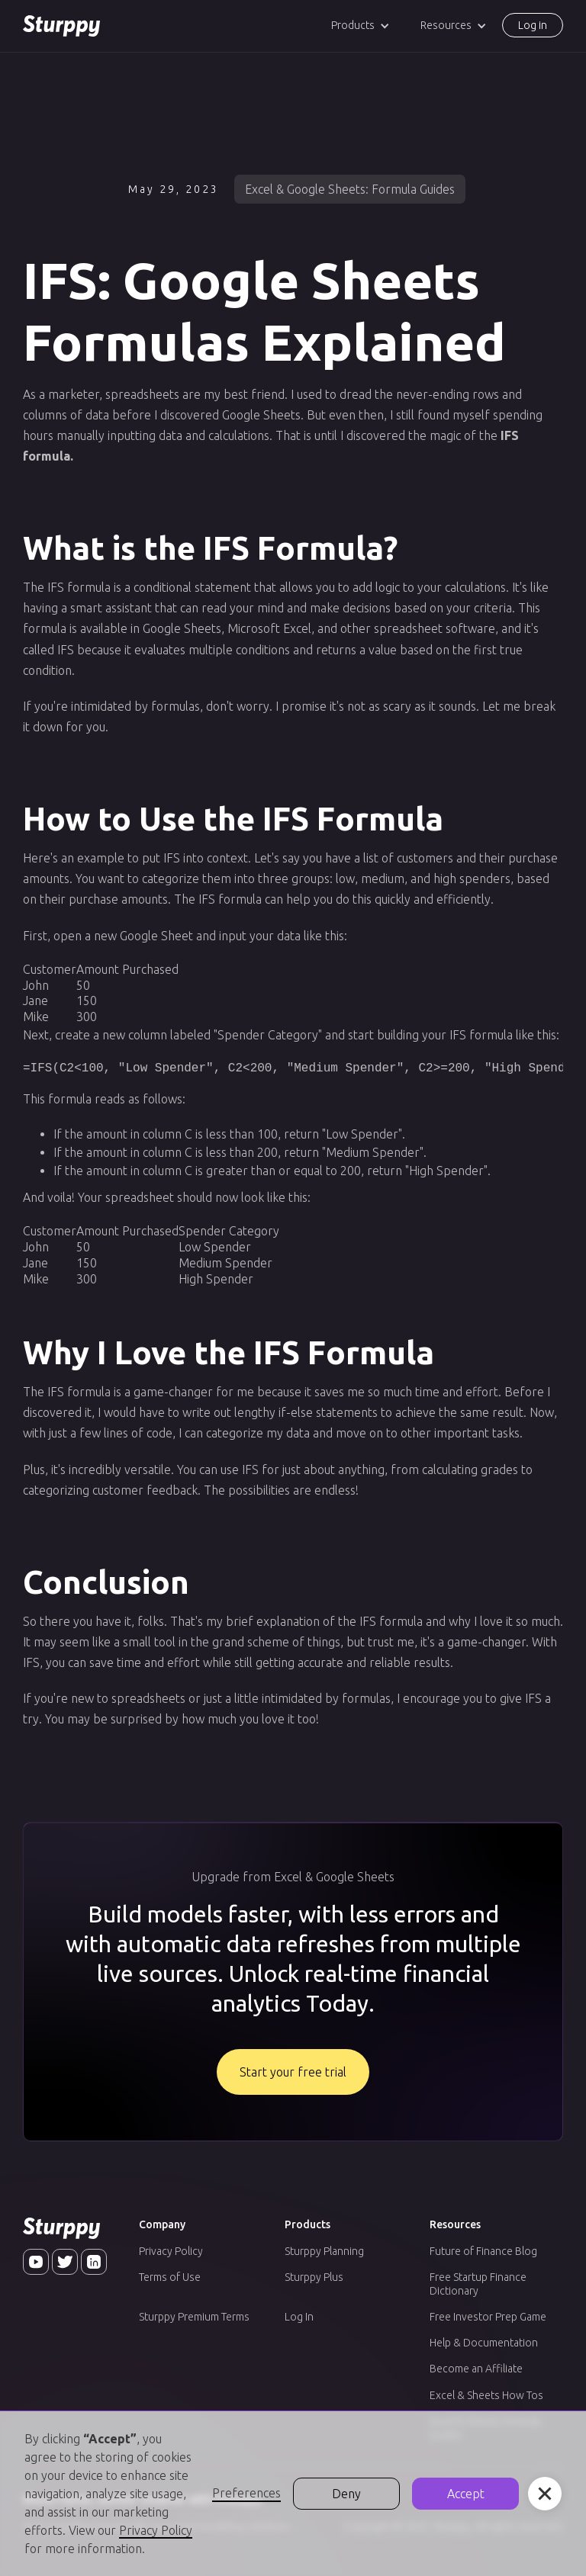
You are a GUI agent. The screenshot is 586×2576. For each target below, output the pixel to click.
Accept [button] (466, 2494)
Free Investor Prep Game (488, 2317)
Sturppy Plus (314, 2277)
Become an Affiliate (476, 2368)
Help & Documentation (484, 2343)
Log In (299, 2317)
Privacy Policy (171, 2251)
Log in (532, 25)
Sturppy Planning (324, 2251)
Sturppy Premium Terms (194, 2317)
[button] (360, 25)
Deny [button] (346, 2494)
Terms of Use (170, 2277)
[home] (61, 26)
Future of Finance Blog (483, 2251)
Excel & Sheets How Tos (486, 2395)
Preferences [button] (246, 2493)
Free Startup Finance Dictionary (478, 2284)
